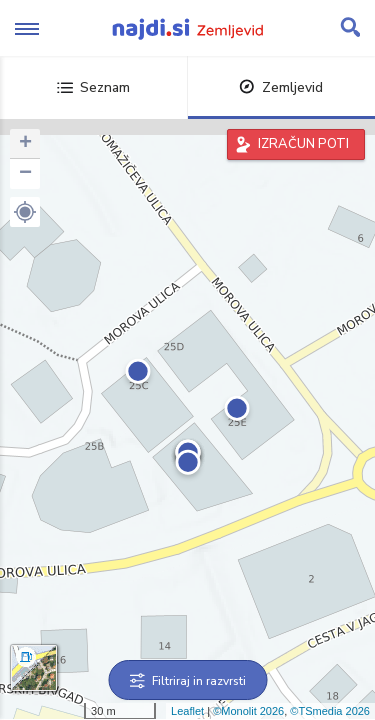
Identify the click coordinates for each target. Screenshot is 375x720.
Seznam (93, 87)
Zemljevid (281, 87)
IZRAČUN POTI (303, 144)
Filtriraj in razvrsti (187, 681)
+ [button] (25, 144)
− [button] (25, 174)
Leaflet (187, 711)
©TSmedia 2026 (330, 711)
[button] (25, 212)
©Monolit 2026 (248, 711)
